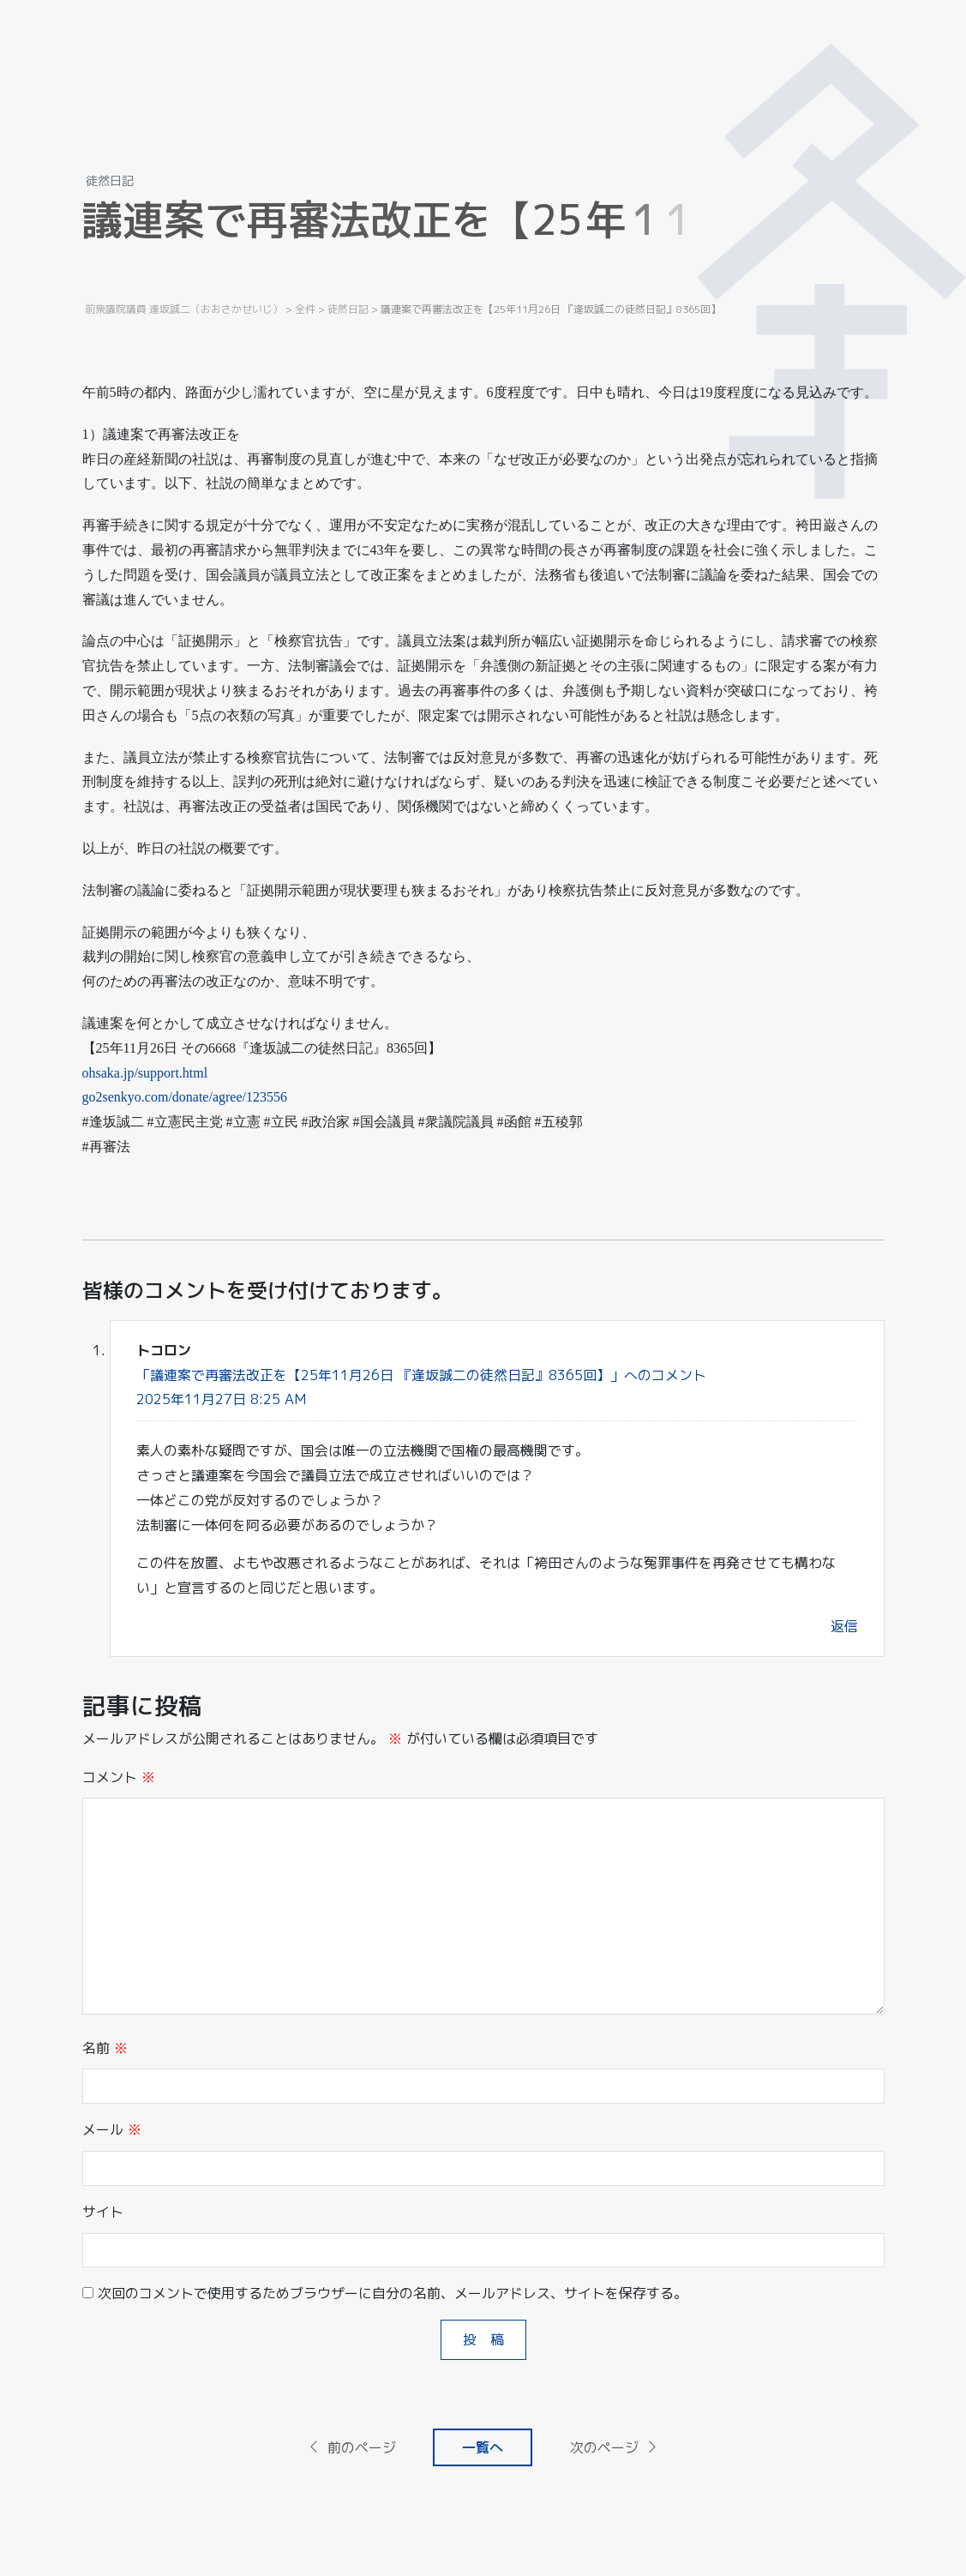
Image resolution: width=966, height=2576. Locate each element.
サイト (102, 2211)
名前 (105, 2048)
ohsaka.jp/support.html (145, 1073)
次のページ (614, 2447)
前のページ (351, 2447)
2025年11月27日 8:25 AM (221, 1399)
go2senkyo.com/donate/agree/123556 (185, 1097)
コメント (118, 1777)
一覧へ (482, 2447)
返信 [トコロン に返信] (844, 1626)
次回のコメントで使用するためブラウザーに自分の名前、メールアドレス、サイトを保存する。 (392, 2293)
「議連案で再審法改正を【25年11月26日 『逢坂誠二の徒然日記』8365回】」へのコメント (421, 1375)
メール (111, 2129)
